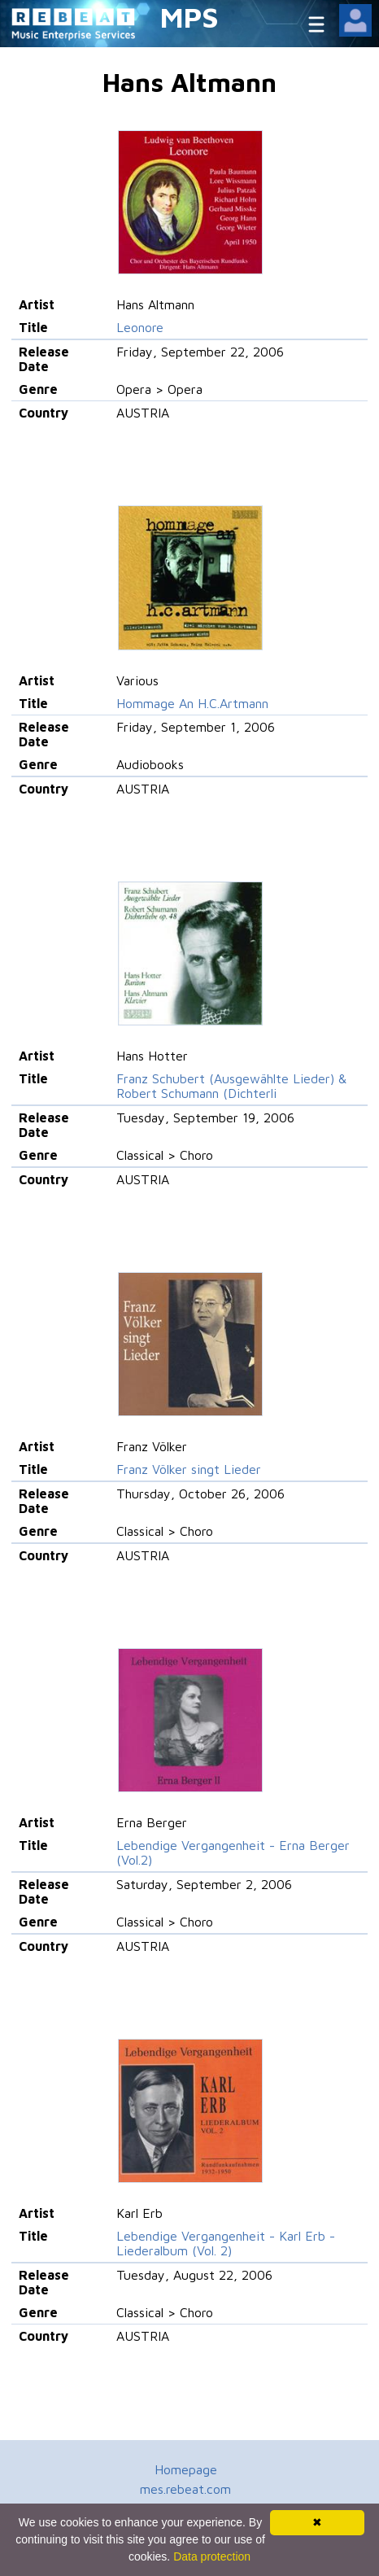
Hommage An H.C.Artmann (192, 703)
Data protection (211, 2556)
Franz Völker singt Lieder (188, 1469)
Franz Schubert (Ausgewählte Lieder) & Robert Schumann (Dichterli (231, 1085)
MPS (189, 16)
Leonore (139, 327)
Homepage (186, 2469)
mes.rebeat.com (185, 2489)
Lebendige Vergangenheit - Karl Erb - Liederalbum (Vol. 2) (225, 2243)
